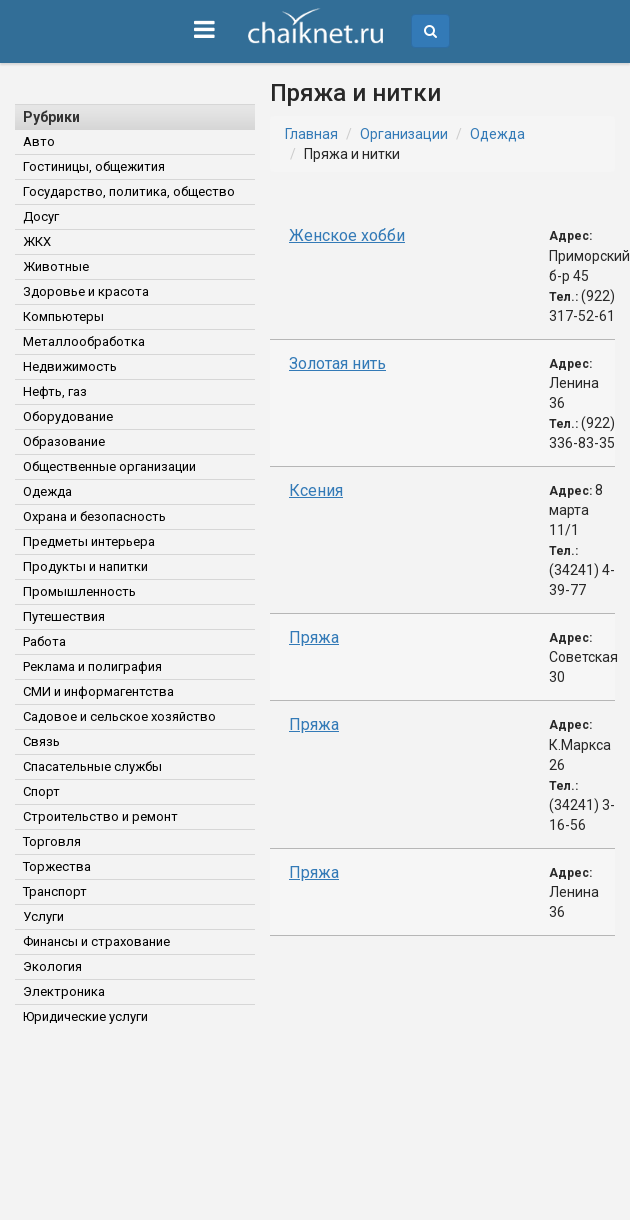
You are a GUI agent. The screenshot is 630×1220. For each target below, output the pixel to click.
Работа (44, 641)
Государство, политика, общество (129, 191)
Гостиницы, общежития (94, 166)
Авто (39, 141)
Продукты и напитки (85, 566)
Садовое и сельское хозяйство (119, 716)
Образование (64, 441)
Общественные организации (109, 466)
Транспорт (55, 891)
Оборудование (68, 416)
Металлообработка (84, 341)
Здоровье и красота (86, 291)
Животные (56, 266)
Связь (41, 741)
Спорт (41, 791)
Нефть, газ (55, 391)
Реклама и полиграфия (92, 666)
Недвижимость (70, 366)
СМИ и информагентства (98, 691)
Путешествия (64, 616)
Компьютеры (63, 316)
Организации (404, 134)
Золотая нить (337, 363)
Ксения (316, 490)
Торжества (57, 866)
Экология (52, 966)
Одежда (47, 491)
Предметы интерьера (89, 541)
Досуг (41, 216)
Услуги (43, 916)
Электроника (64, 991)
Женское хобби (347, 235)
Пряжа (314, 637)
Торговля (52, 841)
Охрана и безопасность (94, 516)
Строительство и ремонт (100, 816)
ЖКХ (37, 241)
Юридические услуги (85, 1016)
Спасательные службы (92, 766)
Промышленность (79, 591)
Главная (311, 134)
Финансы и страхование (96, 941)
